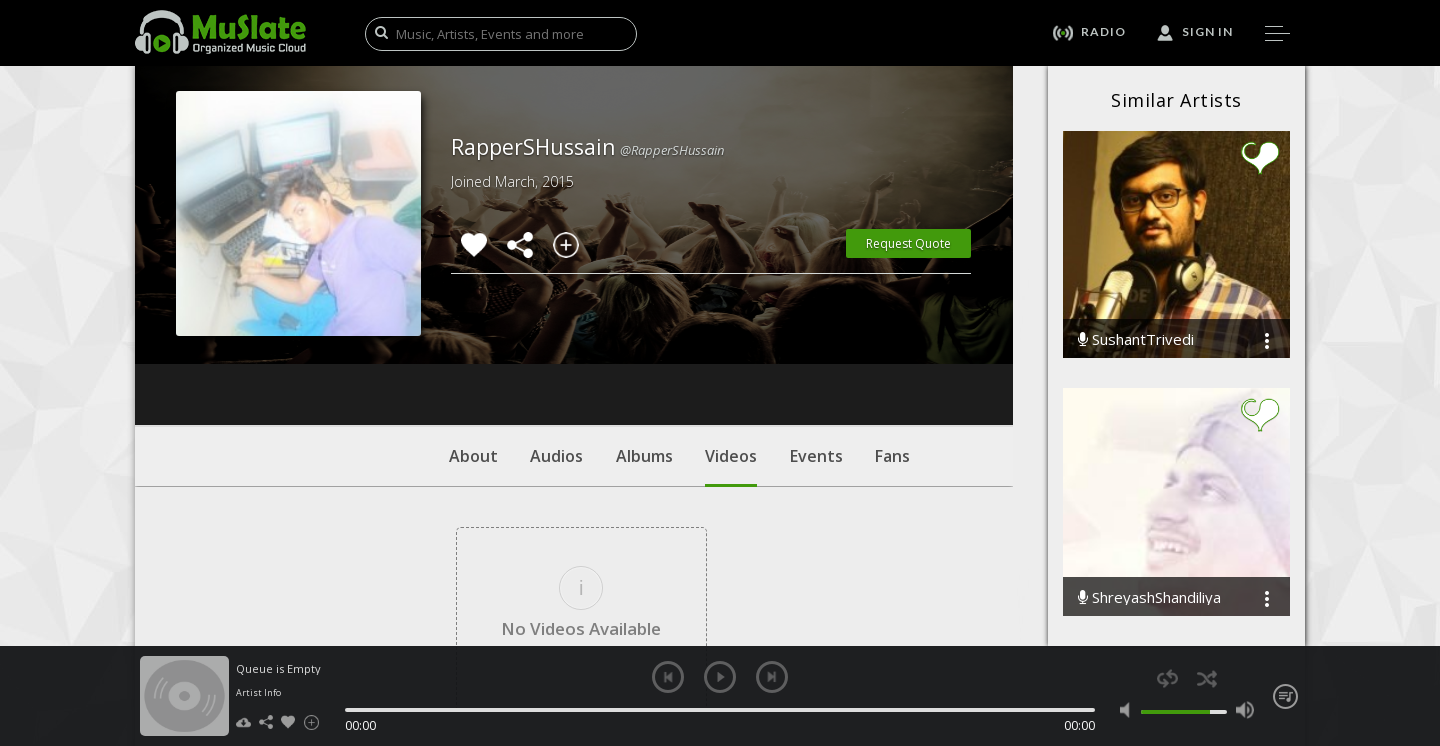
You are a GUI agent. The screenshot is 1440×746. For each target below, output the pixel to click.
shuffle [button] (1206, 678)
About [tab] (473, 335)
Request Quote (908, 243)
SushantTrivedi (1136, 339)
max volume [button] (1244, 710)
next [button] (772, 677)
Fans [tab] (892, 335)
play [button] (720, 677)
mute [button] (1129, 710)
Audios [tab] (556, 335)
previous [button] (668, 677)
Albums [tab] (644, 335)
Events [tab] (816, 335)
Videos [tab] (731, 345)
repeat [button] (1167, 678)
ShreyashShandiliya (1149, 597)
